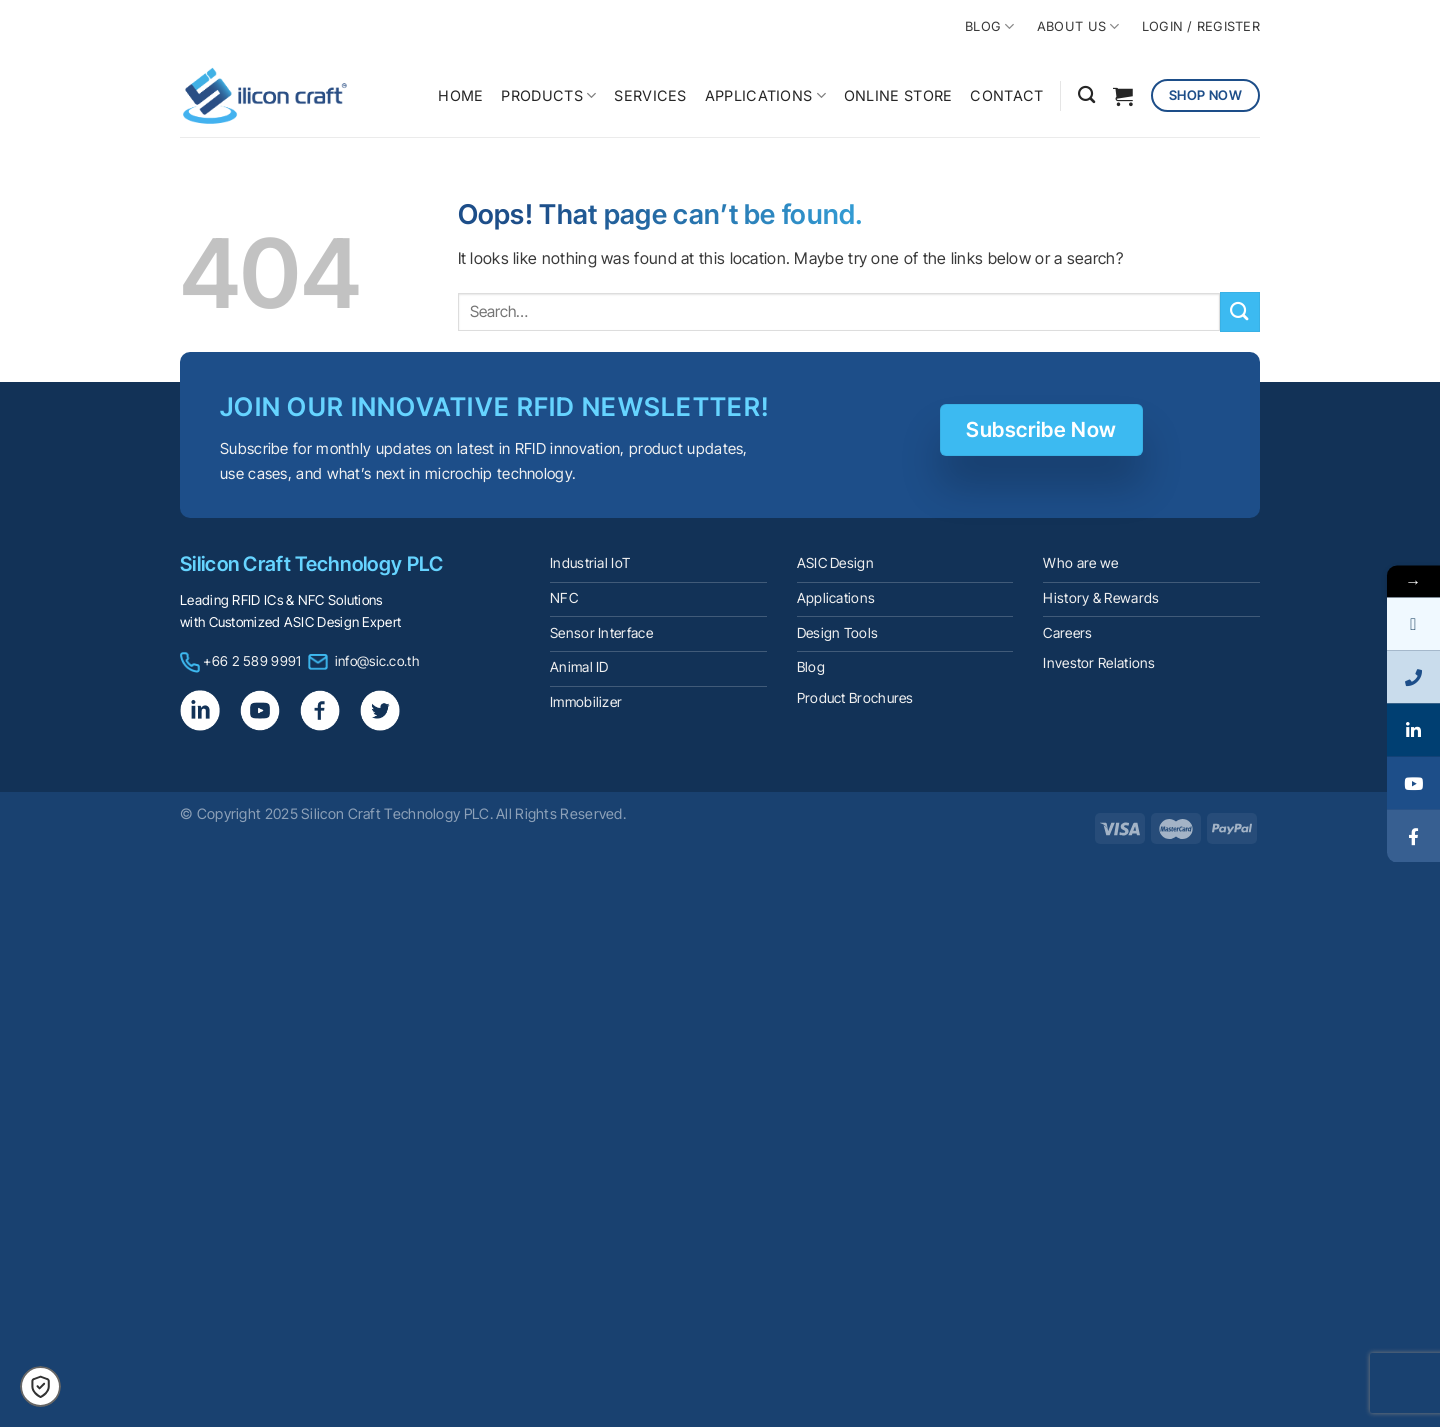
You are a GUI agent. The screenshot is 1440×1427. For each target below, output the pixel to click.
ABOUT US (1078, 26)
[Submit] (1240, 311)
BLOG (989, 26)
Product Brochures (855, 698)
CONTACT (1006, 95)
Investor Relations (1099, 663)
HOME (460, 95)
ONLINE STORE (898, 95)
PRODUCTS (548, 95)
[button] (40, 1386)
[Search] (1086, 95)
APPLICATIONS (765, 95)
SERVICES (650, 95)
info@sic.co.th (377, 661)
